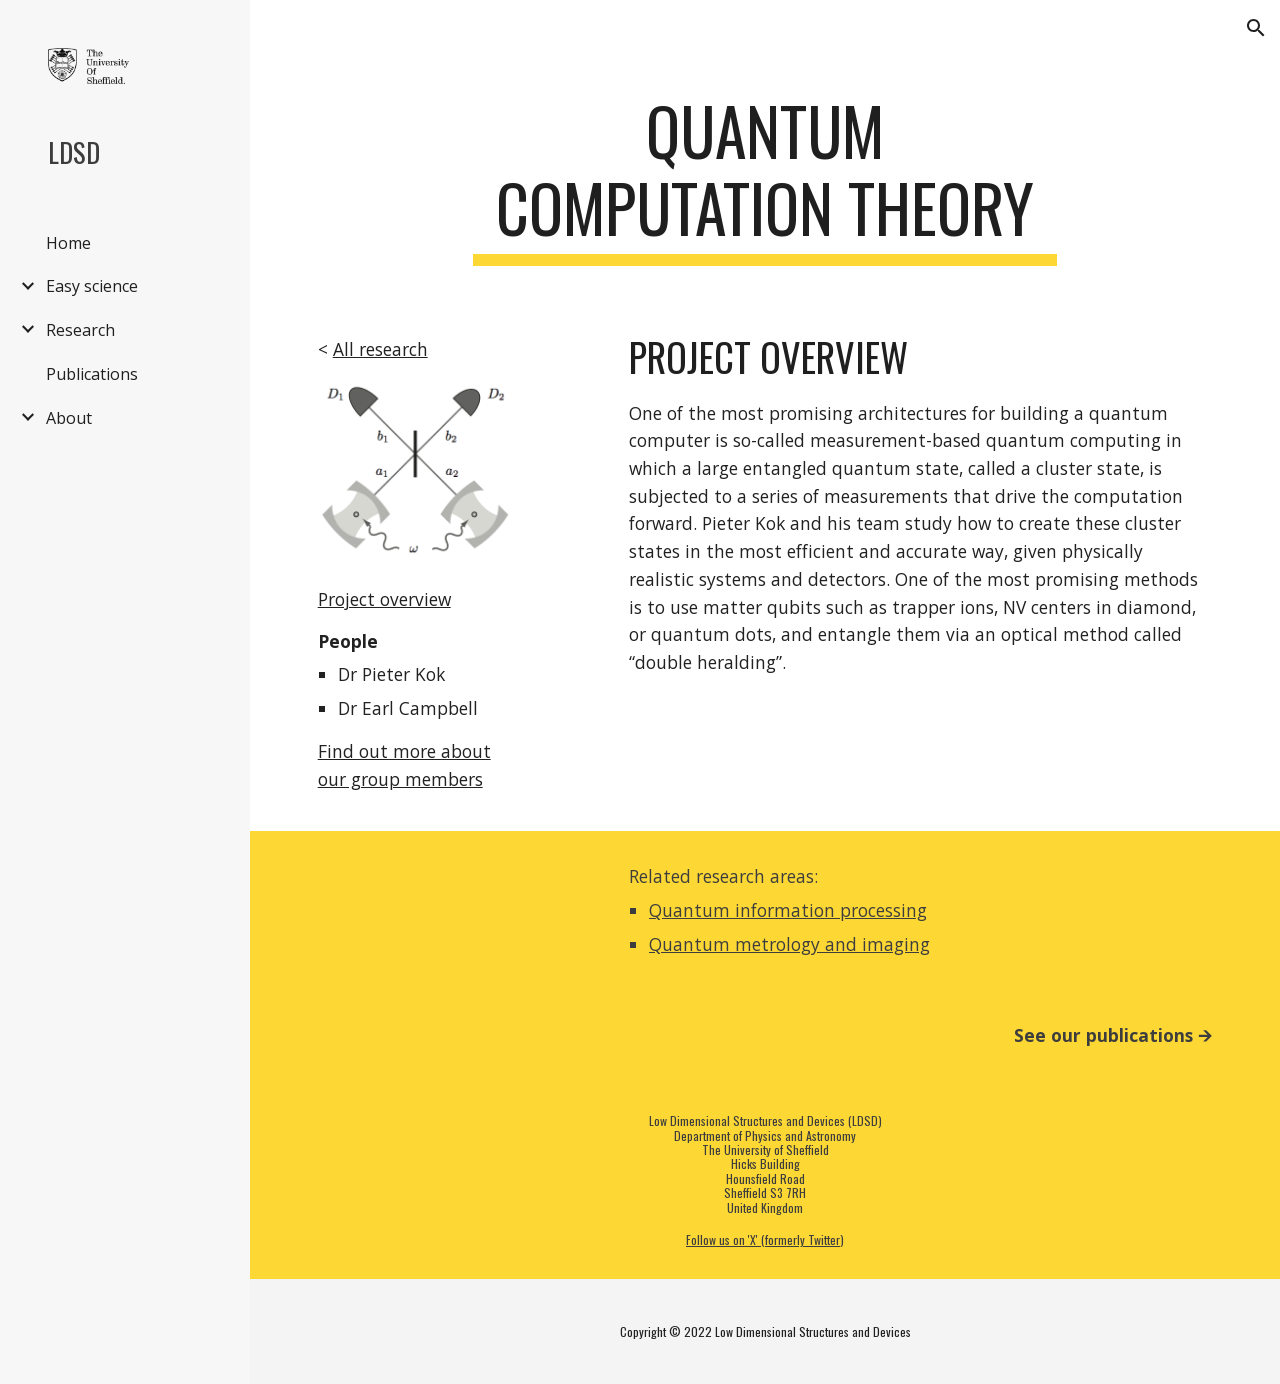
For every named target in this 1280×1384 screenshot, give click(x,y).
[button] (1256, 28)
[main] (764, 179)
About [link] (69, 418)
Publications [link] (92, 374)
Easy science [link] (92, 286)
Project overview (384, 599)
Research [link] (80, 330)
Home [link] (68, 243)
